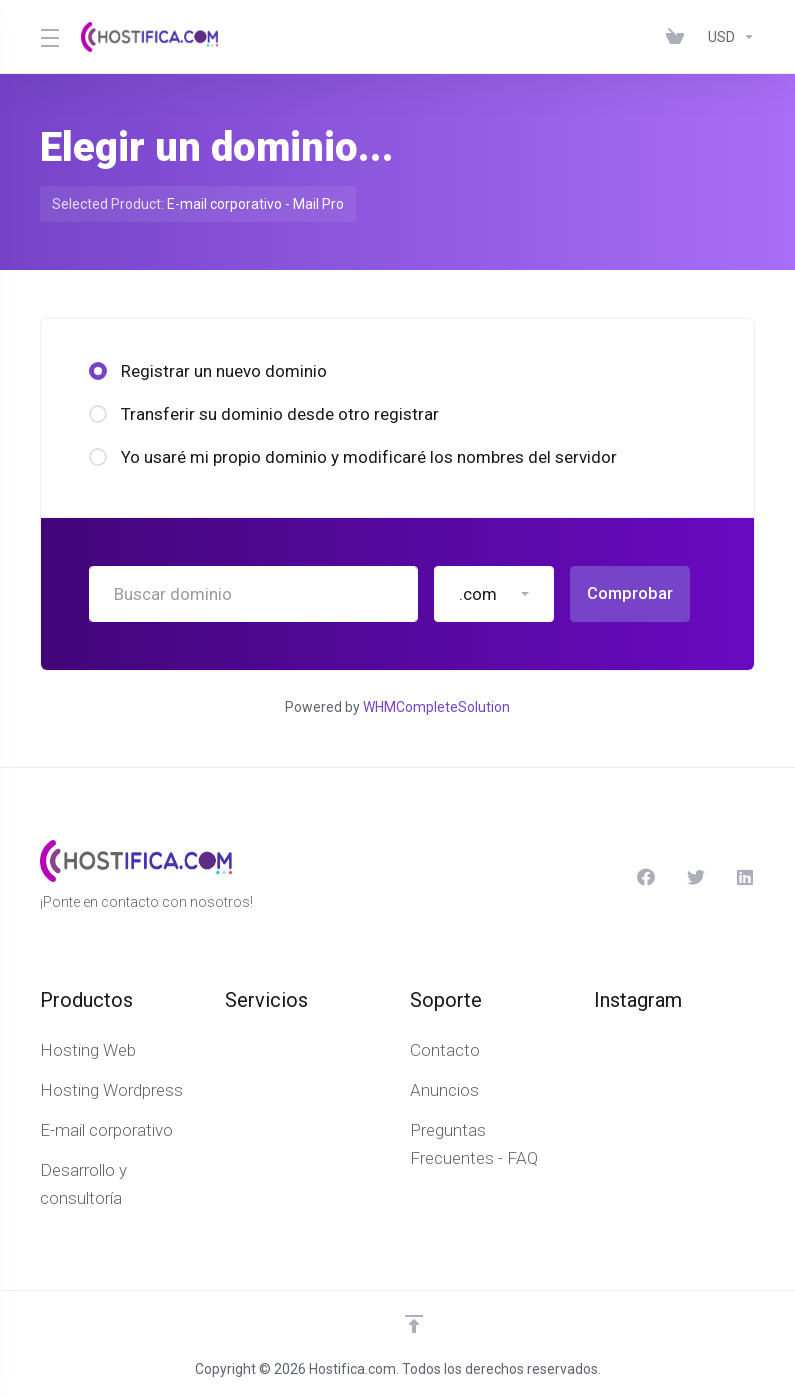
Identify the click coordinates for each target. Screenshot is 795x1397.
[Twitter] (696, 877)
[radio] (98, 371)
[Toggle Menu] (48, 37)
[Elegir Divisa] (727, 37)
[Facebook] (646, 877)
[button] (494, 594)
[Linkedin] (746, 877)
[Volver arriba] (414, 1324)
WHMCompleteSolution (436, 707)
